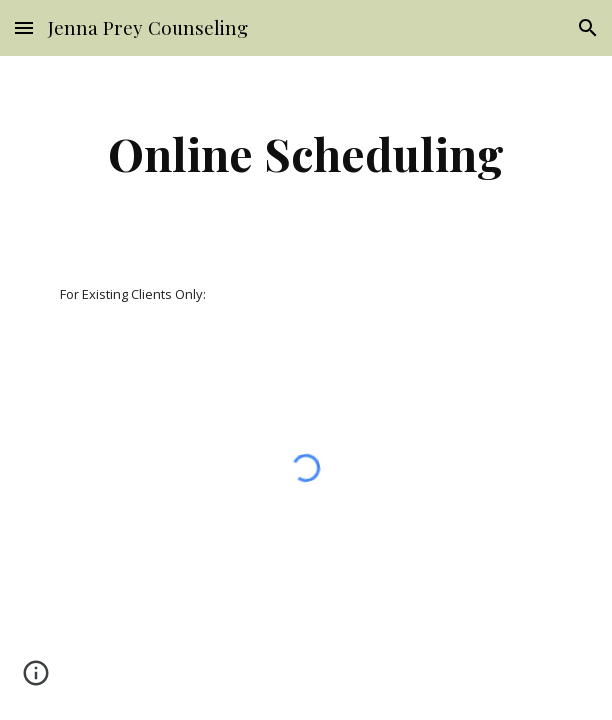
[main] (305, 153)
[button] (24, 27)
